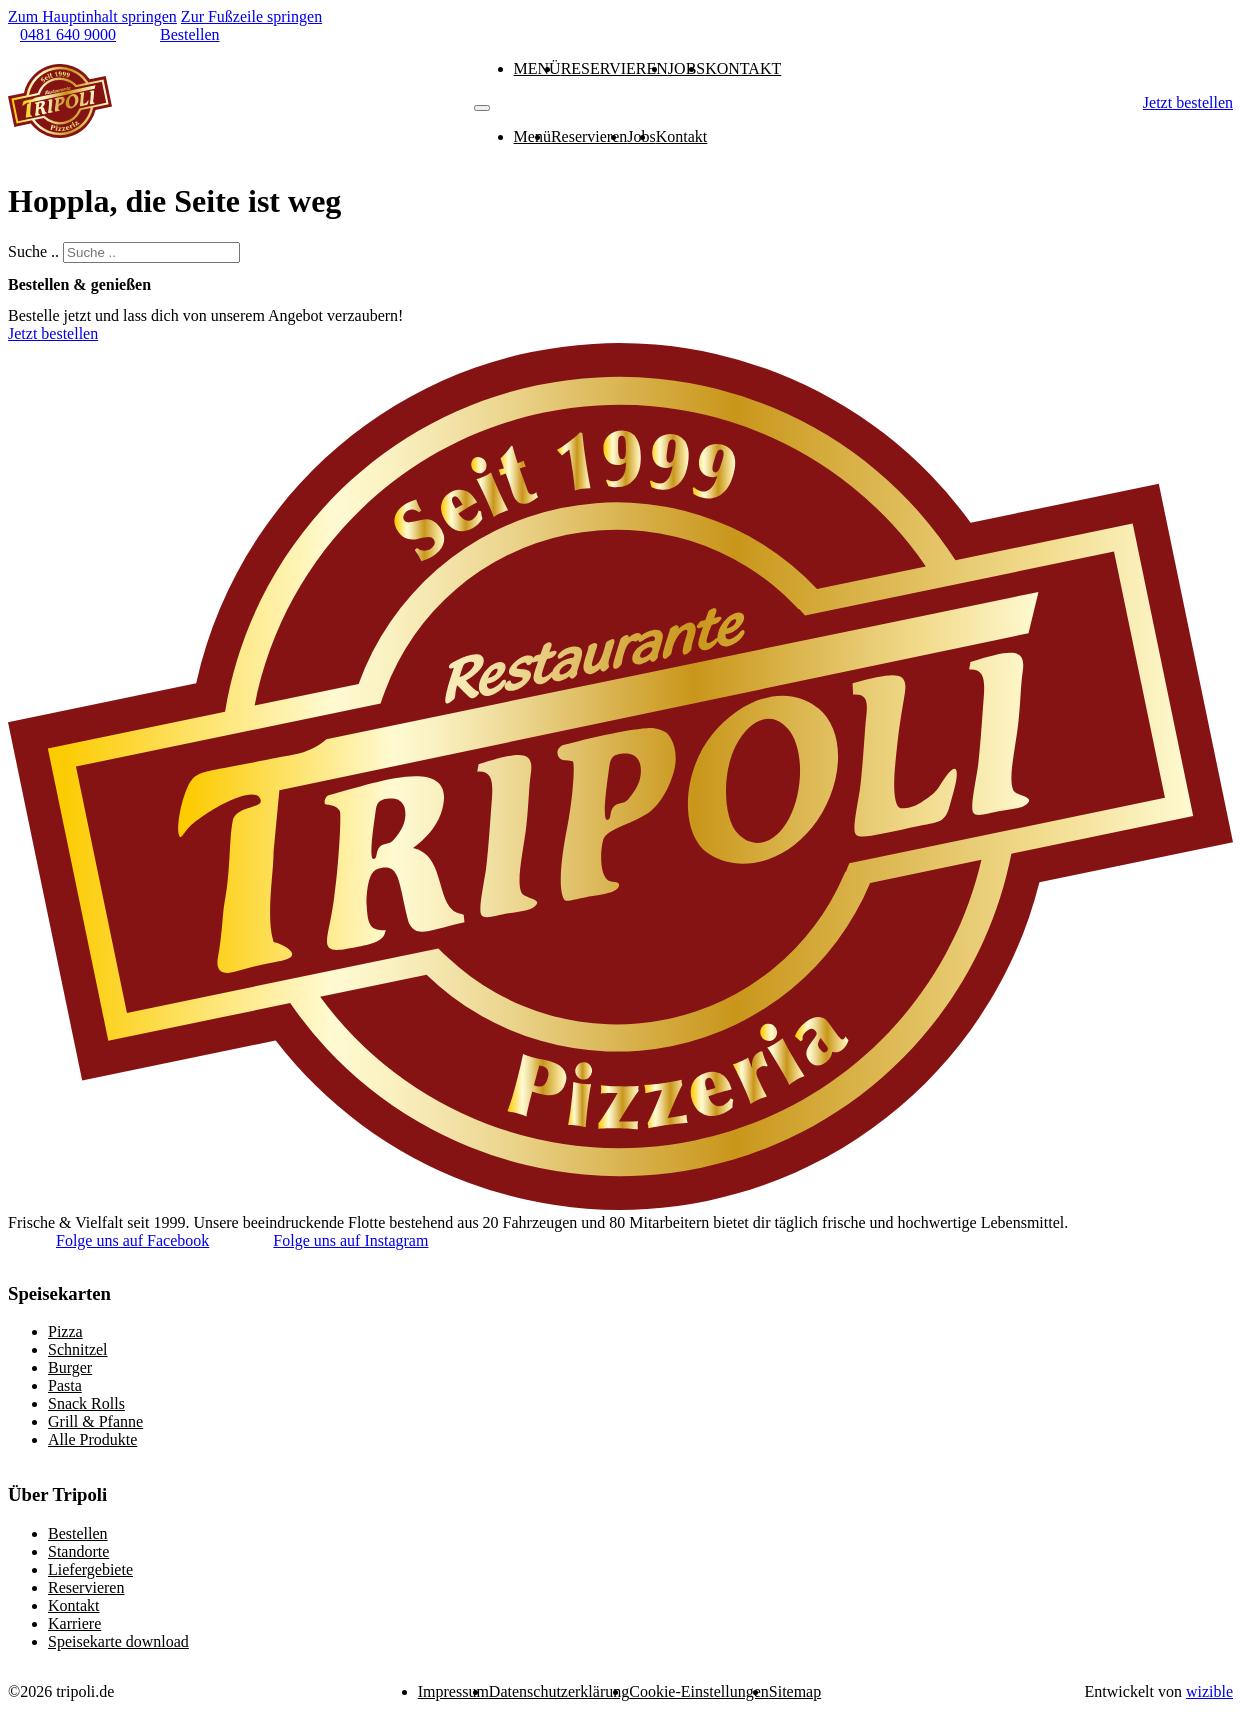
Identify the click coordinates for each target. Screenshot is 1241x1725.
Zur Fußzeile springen (251, 16)
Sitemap (795, 1691)
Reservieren (614, 68)
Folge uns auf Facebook (132, 1240)
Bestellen (78, 1533)
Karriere (74, 1623)
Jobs (686, 68)
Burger (70, 1367)
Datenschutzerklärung (559, 1691)
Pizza (65, 1331)
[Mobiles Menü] (482, 108)
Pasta (65, 1385)
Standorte (78, 1551)
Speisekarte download (118, 1641)
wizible (1209, 1691)
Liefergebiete (90, 1569)
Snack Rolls (86, 1403)
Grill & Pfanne (95, 1421)
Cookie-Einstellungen (699, 1691)
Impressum (453, 1691)
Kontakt (743, 68)
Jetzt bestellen (1188, 102)
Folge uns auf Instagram (350, 1240)
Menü (537, 68)
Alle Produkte (92, 1439)
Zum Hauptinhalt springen (92, 16)
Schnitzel (78, 1349)
